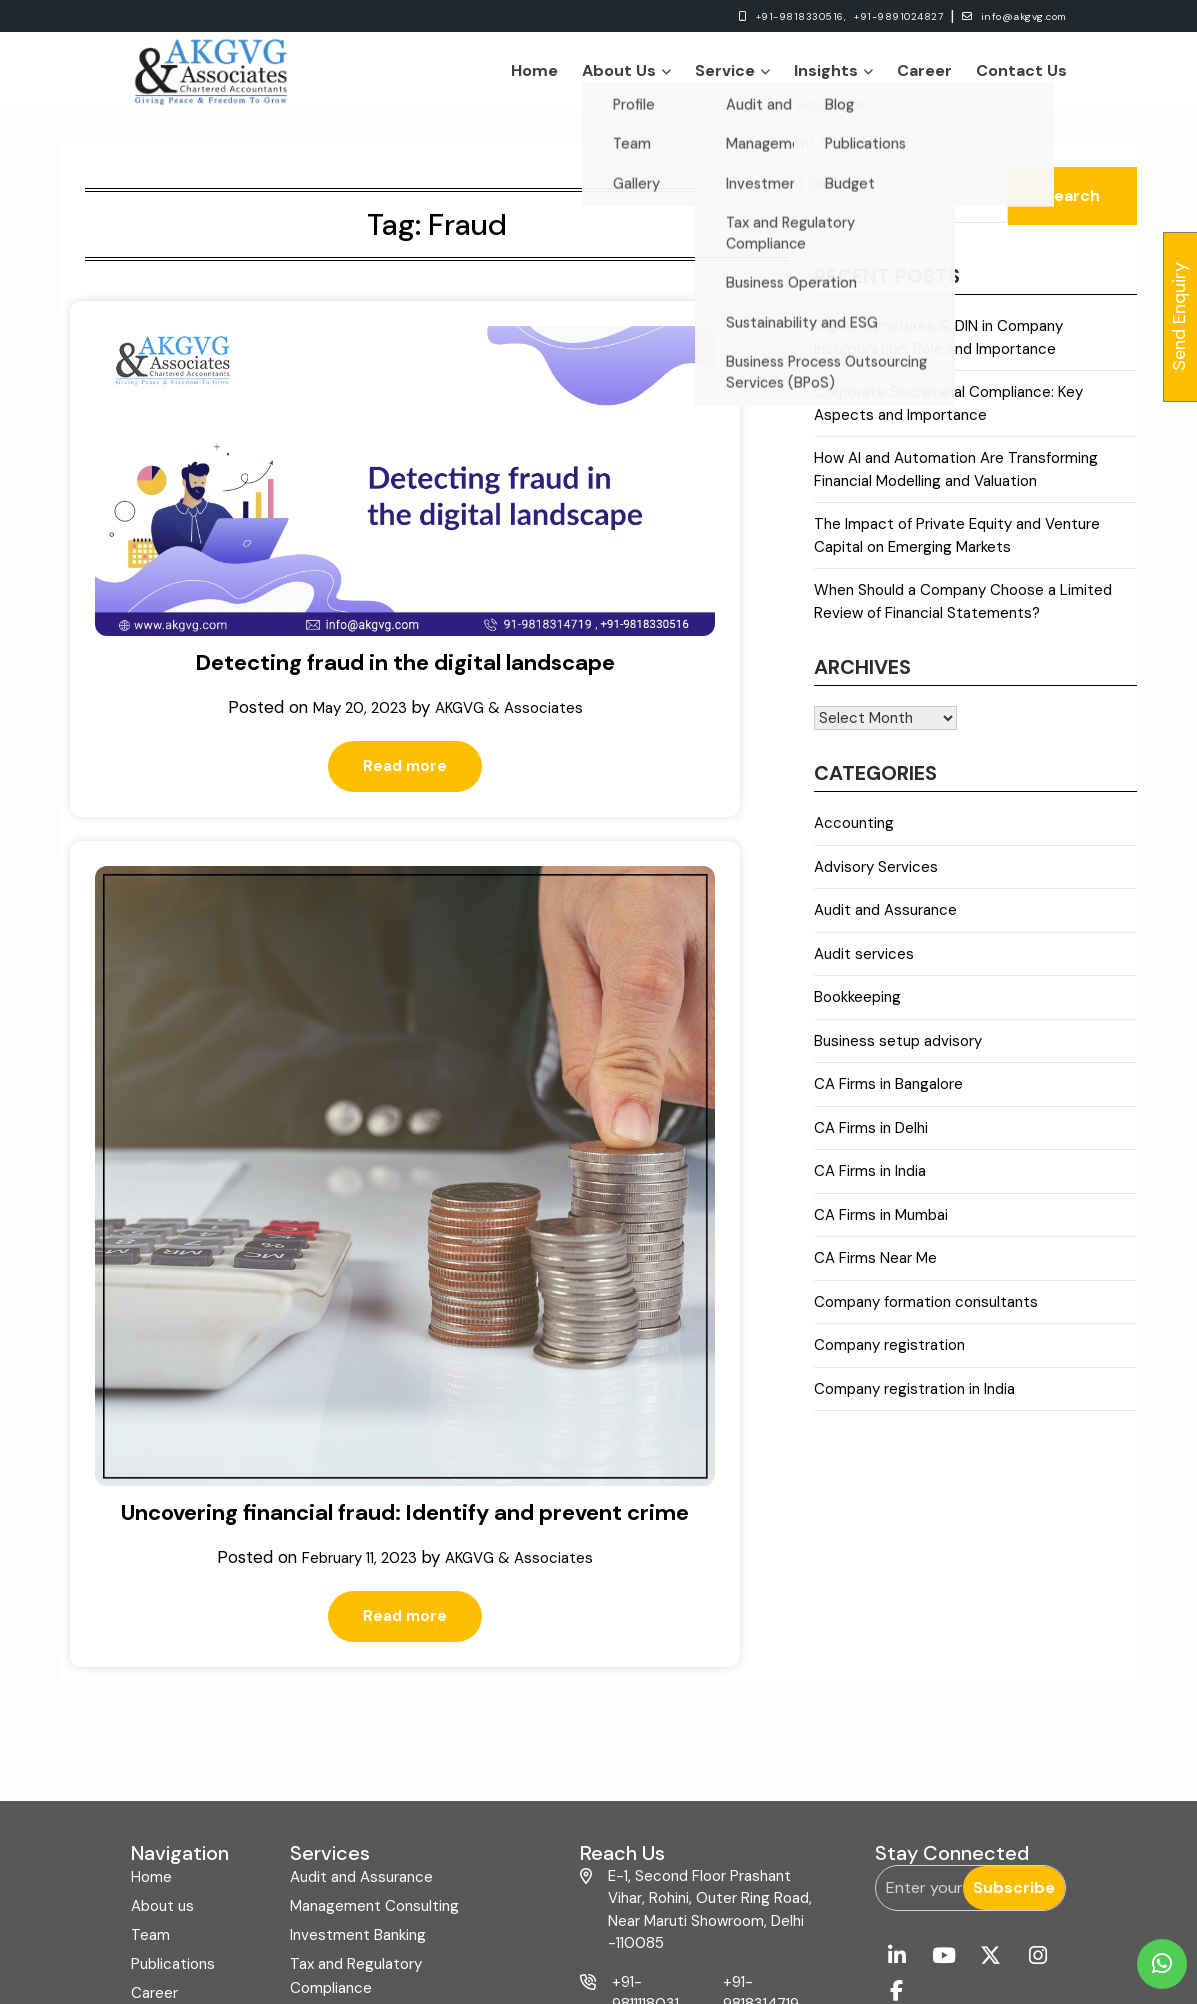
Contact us (170, 1823)
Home (534, 75)
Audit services (864, 965)
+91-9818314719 (761, 1765)
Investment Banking (358, 1707)
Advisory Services (876, 878)
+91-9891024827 (849, 16)
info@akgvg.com (997, 16)
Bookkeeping (857, 1008)
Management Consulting (374, 1678)
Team (150, 1707)
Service (732, 75)
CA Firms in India (870, 1182)
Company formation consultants (926, 1313)
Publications (173, 1736)
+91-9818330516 (653, 1815)
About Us (626, 75)
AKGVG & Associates (247, 606)
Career (924, 75)
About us (162, 1678)
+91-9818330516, (724, 16)
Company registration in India (914, 1400)
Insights (833, 75)
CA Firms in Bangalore (888, 1095)
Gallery (154, 1794)
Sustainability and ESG (366, 1818)
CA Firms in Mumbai (881, 1226)
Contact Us (1021, 75)
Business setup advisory (898, 1052)
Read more (236, 667)
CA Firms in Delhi (871, 1139)
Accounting (854, 834)
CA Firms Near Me (875, 1269)
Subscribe (1014, 1659)
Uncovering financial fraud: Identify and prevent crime (592, 678)
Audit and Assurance (885, 921)
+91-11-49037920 (761, 1815)
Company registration (889, 1356)
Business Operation (357, 1789)
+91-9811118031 (645, 1765)
